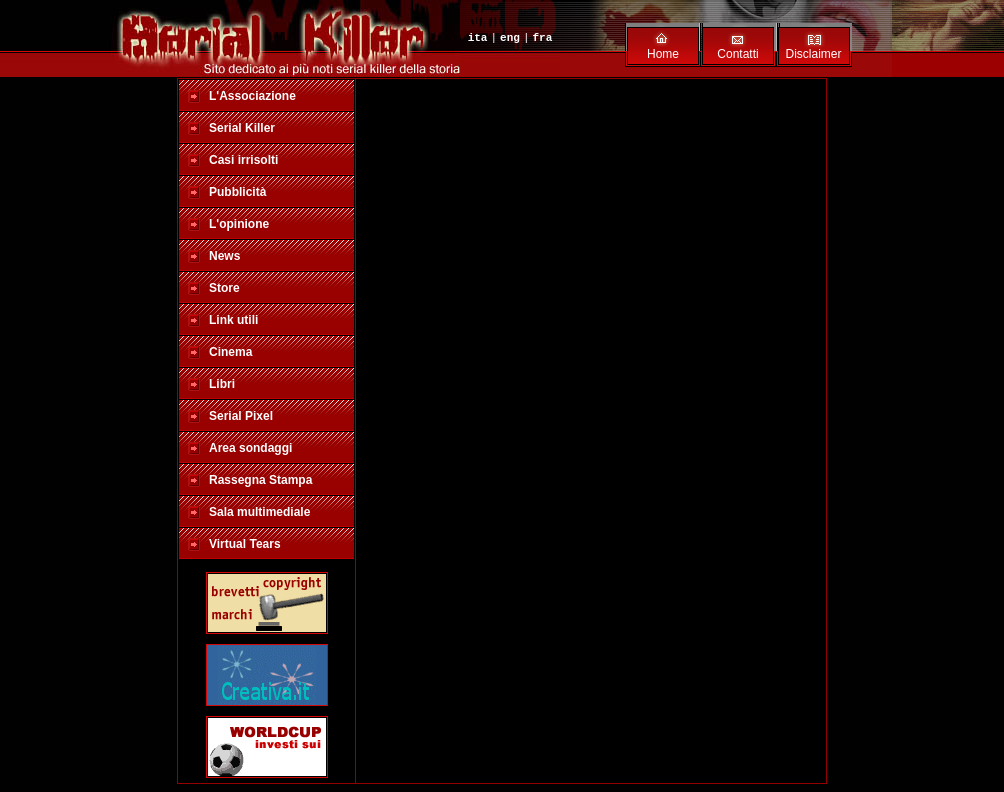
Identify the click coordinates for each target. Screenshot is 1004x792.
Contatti (737, 54)
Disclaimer (813, 54)
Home (663, 54)
